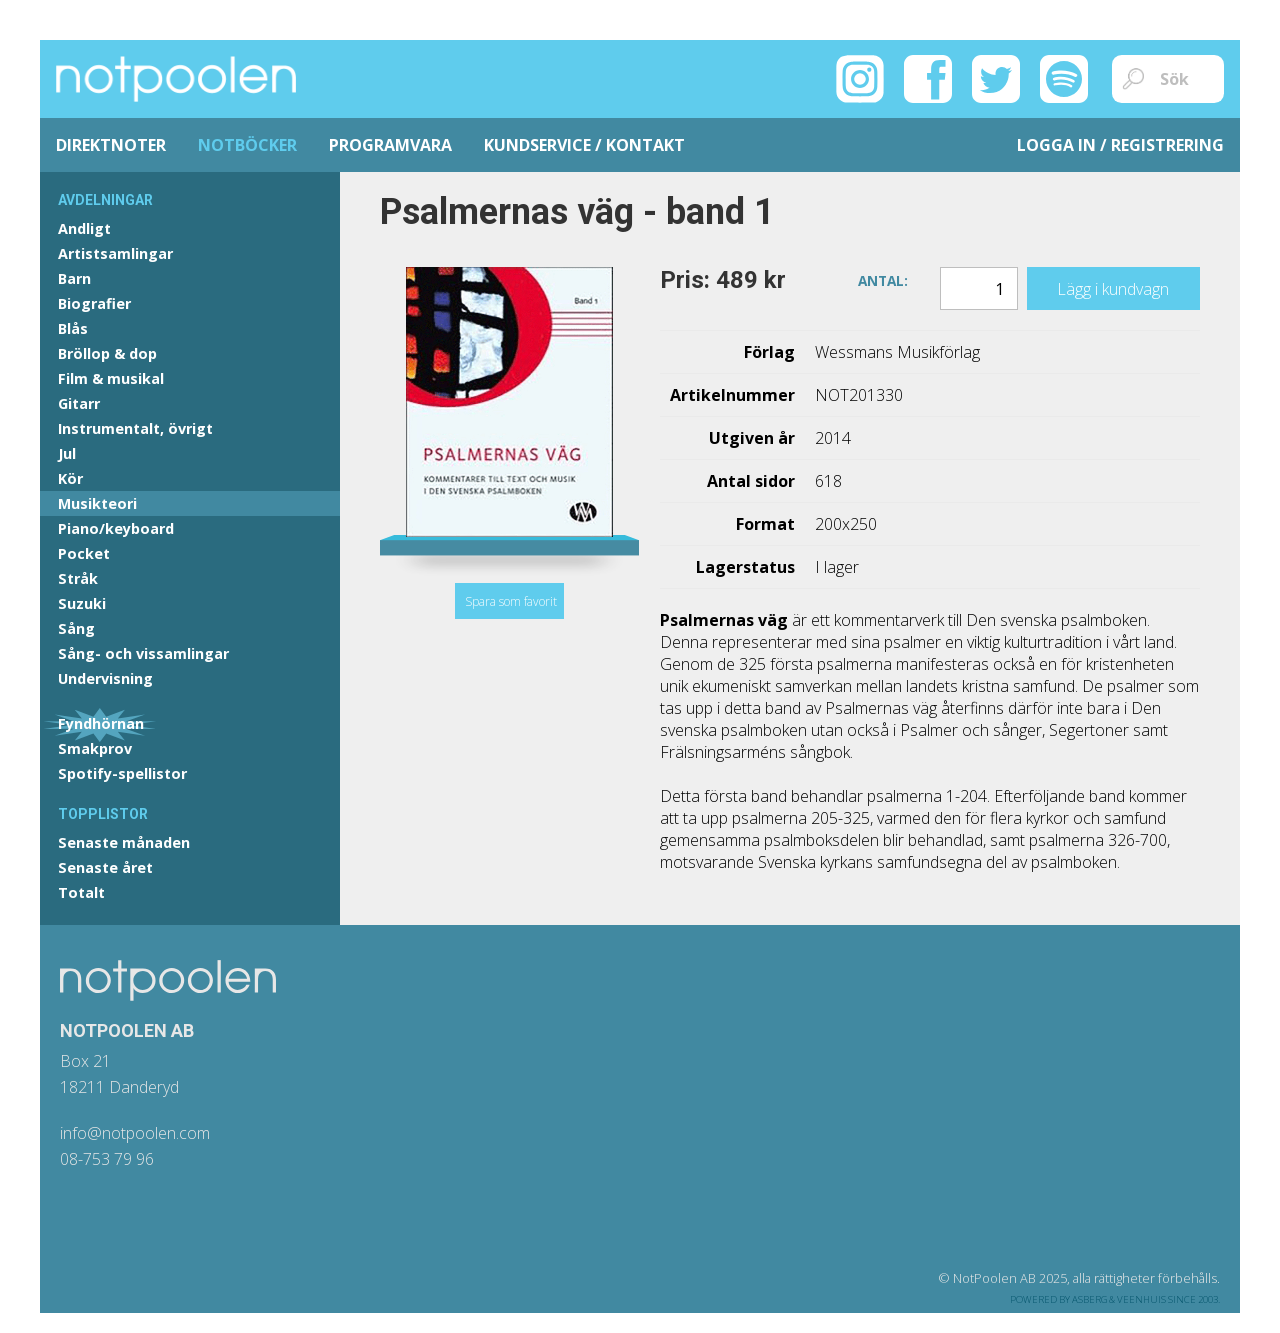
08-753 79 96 (107, 1159)
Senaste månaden (124, 842)
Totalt (81, 892)
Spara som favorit (511, 601)
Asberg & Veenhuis (1119, 1299)
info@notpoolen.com (135, 1133)
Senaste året (105, 867)
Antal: (883, 279)
